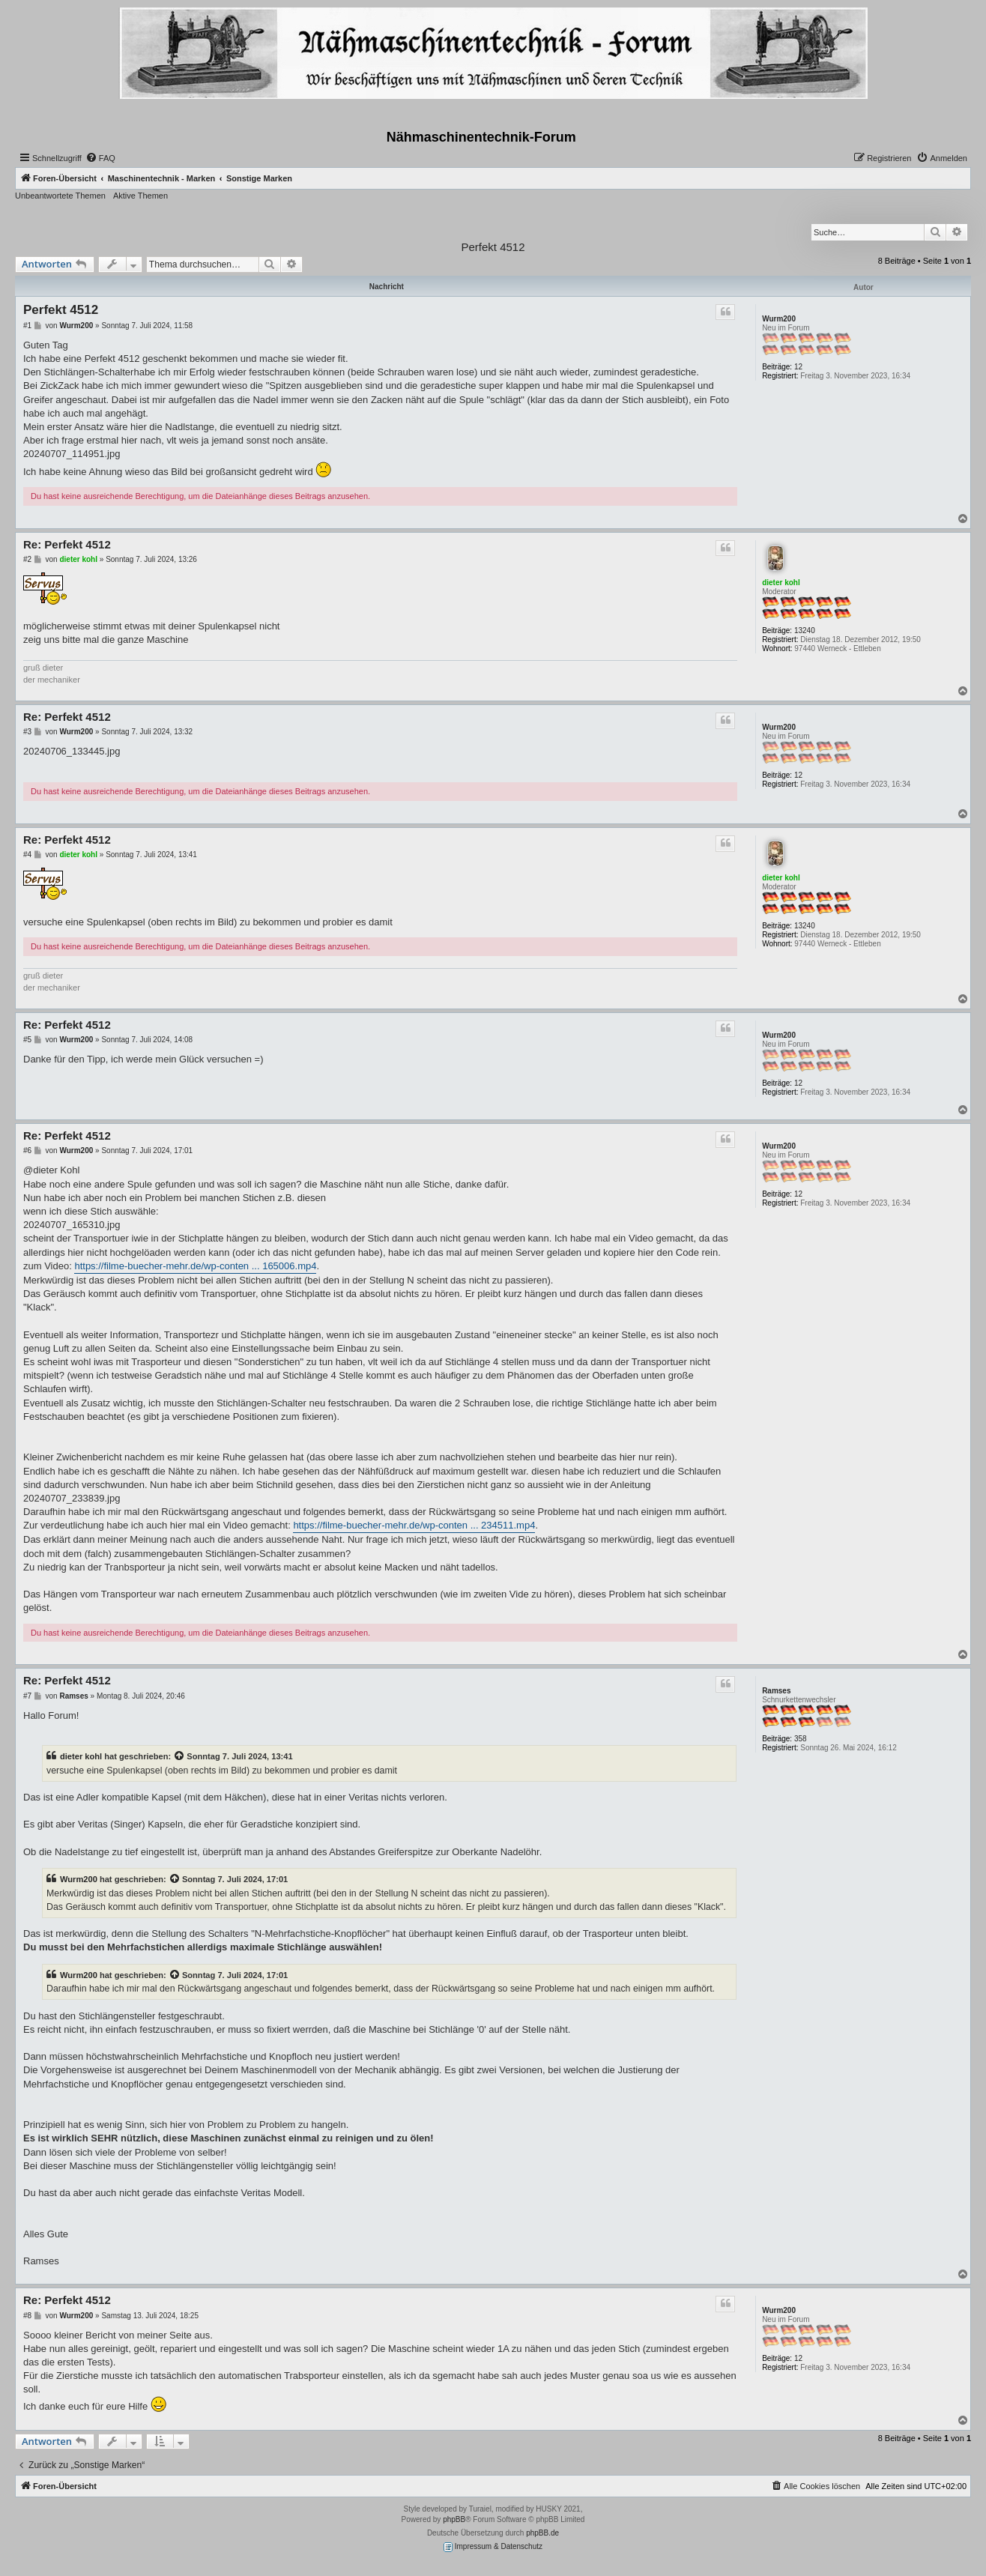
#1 (27, 325)
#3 (27, 732)
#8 (27, 2316)
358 (800, 1739)
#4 (27, 854)
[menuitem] (100, 158)
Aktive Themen (140, 195)
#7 (27, 1696)
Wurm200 (779, 319)
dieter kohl (781, 582)
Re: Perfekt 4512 (67, 544)
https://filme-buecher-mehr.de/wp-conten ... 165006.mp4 (195, 1266)
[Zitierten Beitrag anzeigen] (180, 1756)
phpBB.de (542, 2533)
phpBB (454, 2519)
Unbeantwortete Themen (60, 195)
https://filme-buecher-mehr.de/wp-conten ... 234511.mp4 (414, 1525)
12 (798, 367)
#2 (27, 559)
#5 (27, 1039)
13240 (804, 630)
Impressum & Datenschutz (493, 2547)
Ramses (776, 1691)
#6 (27, 1150)
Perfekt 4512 (492, 247)
